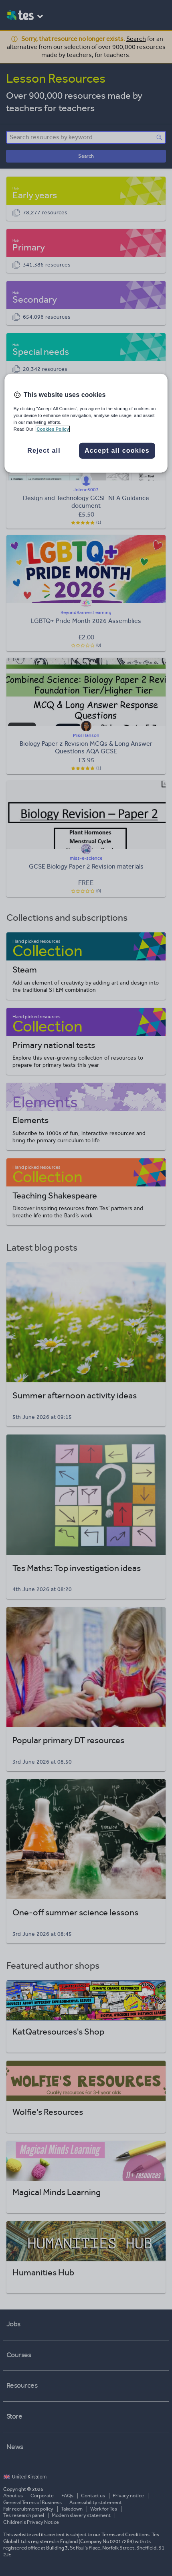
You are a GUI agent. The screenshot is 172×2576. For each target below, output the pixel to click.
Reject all (44, 450)
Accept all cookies (117, 450)
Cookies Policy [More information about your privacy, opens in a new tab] (52, 429)
